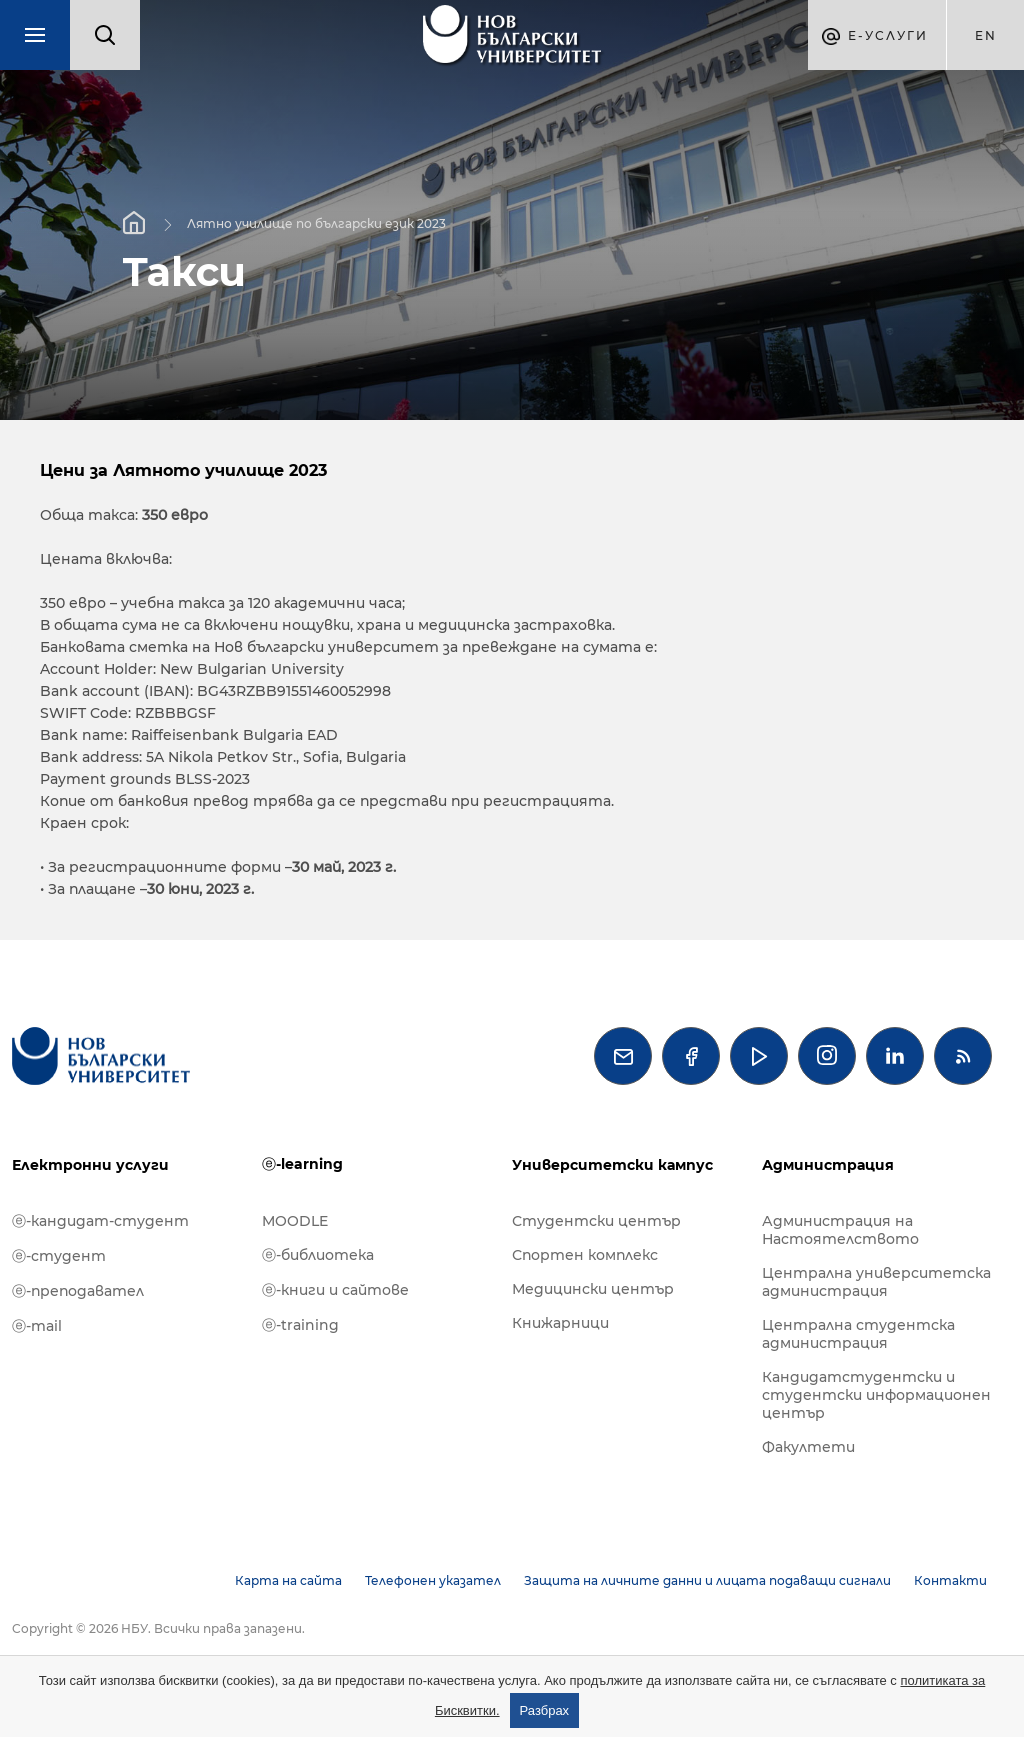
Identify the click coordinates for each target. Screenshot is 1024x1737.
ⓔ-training (300, 1325)
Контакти (950, 1580)
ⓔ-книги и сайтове (335, 1290)
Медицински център (593, 1289)
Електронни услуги (90, 1165)
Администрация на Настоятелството (840, 1230)
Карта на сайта (288, 1580)
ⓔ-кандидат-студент (100, 1221)
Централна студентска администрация (858, 1334)
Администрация (828, 1165)
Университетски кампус (612, 1165)
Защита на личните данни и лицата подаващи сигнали (707, 1580)
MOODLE (295, 1221)
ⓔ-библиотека (318, 1255)
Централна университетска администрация (876, 1282)
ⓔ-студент (59, 1256)
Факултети (808, 1447)
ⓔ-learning (302, 1164)
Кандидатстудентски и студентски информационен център (876, 1395)
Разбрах (545, 1710)
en (986, 35)
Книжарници (560, 1323)
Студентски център (596, 1221)
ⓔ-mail (37, 1326)
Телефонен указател (433, 1580)
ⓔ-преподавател (78, 1291)
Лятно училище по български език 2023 (316, 222)
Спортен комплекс (585, 1255)
